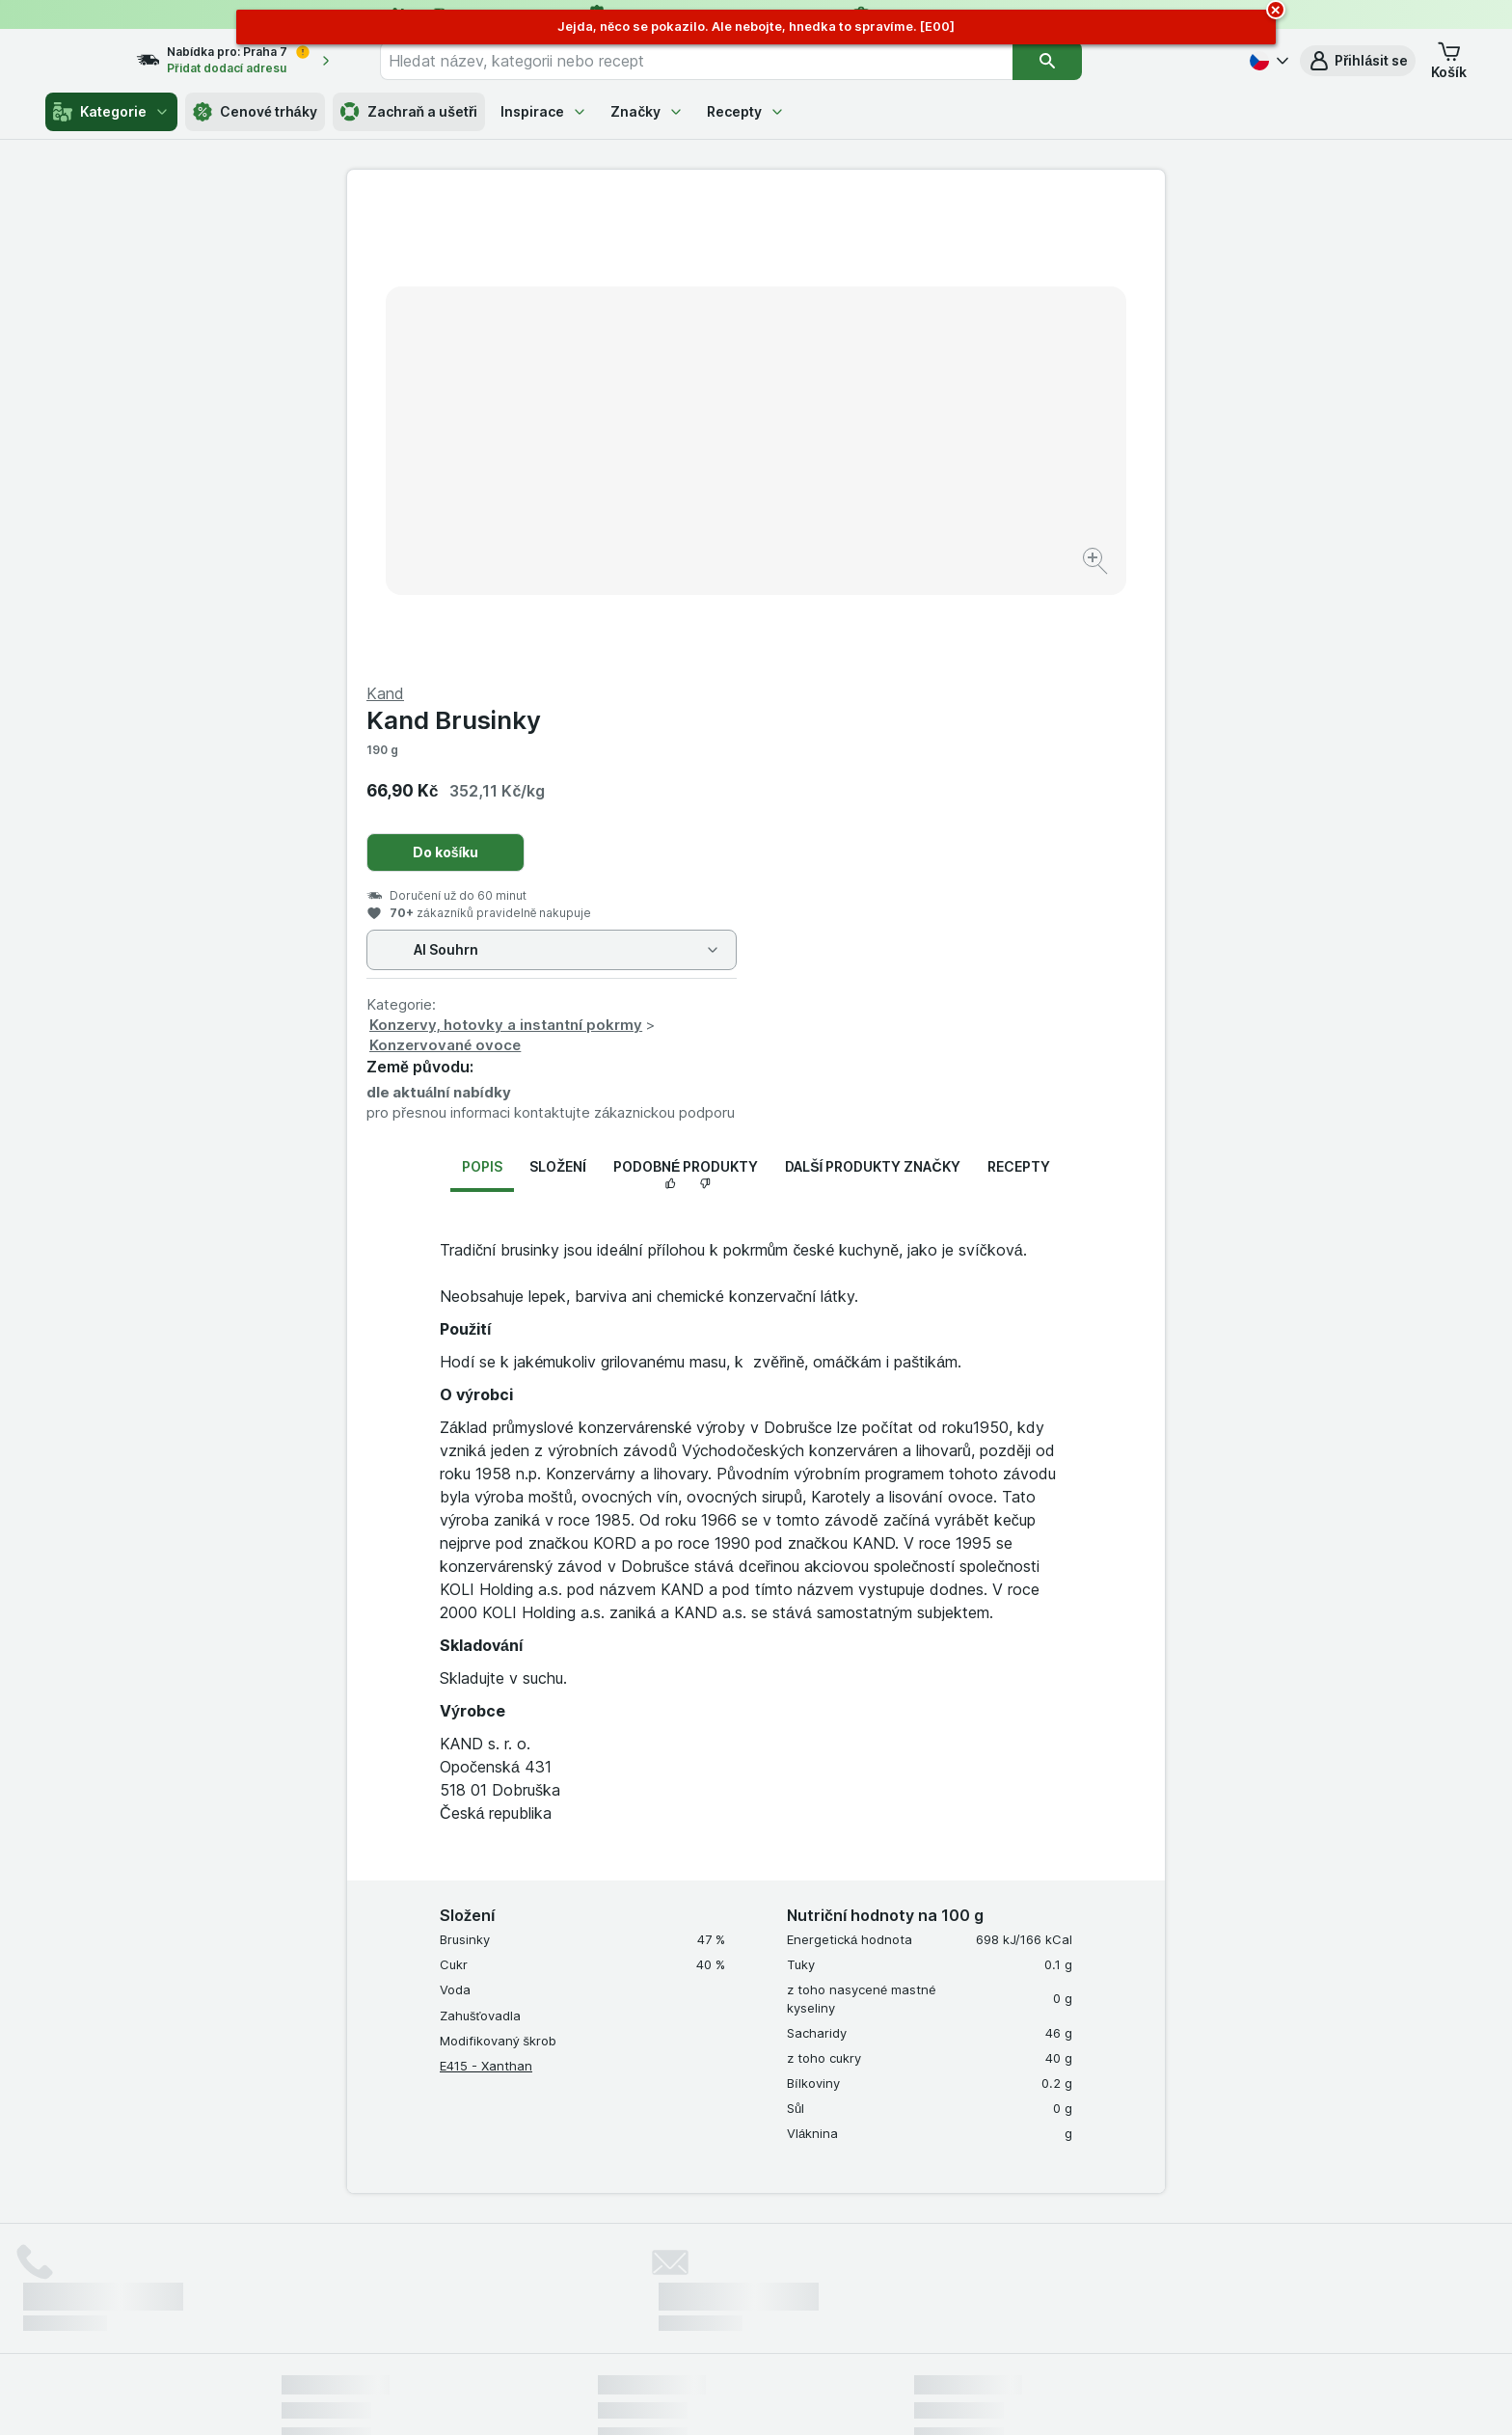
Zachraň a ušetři (409, 112)
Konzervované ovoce (854, 581)
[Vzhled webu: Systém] (668, 2396)
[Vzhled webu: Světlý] (758, 2396)
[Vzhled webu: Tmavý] (846, 2396)
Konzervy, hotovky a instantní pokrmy (914, 561)
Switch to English (785, 2317)
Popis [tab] (482, 702)
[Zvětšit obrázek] (688, 502)
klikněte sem (499, 2269)
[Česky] (1267, 60)
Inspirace (543, 111)
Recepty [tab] (1018, 702)
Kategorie (111, 112)
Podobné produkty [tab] (685, 702)
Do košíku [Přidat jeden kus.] (855, 388)
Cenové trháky (255, 112)
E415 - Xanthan (486, 1602)
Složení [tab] (557, 702)
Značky (647, 111)
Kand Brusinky (862, 256)
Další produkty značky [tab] (872, 702)
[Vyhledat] (1083, 60)
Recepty (746, 111)
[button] (1358, 60)
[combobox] (732, 60)
